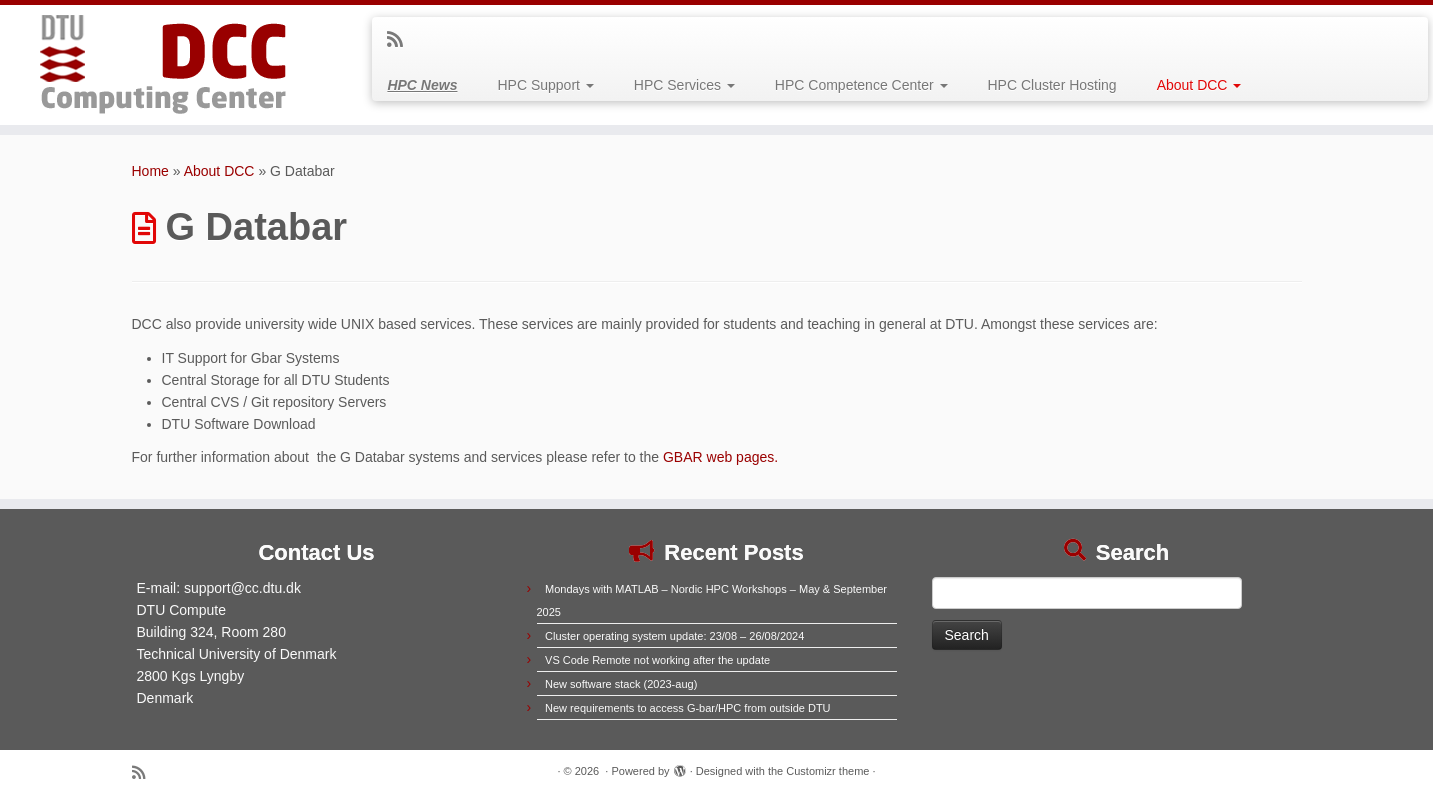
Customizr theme (827, 771)
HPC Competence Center (861, 85)
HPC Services (684, 85)
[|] (165, 65)
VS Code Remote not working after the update (657, 660)
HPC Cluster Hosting (1052, 85)
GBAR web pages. (720, 457)
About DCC (1199, 85)
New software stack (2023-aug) (621, 684)
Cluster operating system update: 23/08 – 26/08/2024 (674, 636)
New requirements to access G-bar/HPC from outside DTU (687, 708)
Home (150, 171)
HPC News (422, 85)
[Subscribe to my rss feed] (401, 40)
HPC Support (545, 85)
